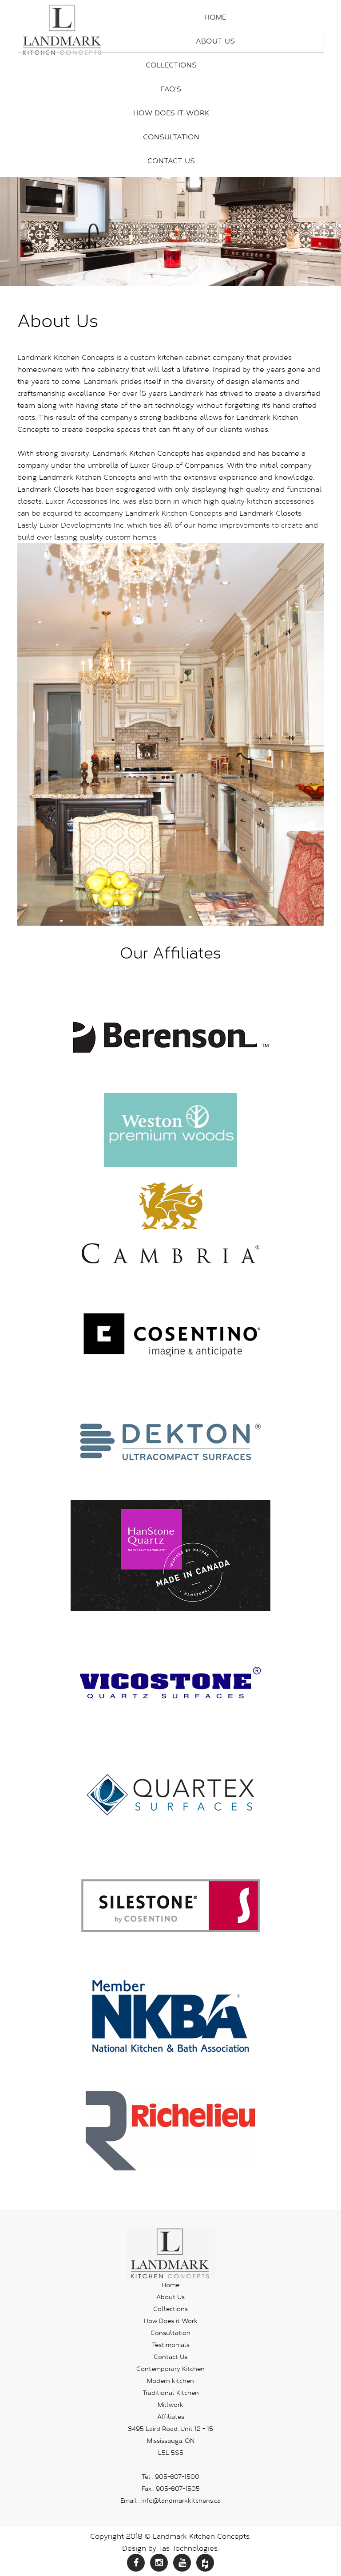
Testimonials (171, 2344)
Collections (171, 64)
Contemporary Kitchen (170, 2368)
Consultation (171, 136)
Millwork (170, 2404)
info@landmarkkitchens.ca (181, 2500)
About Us (215, 40)
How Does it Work (171, 112)
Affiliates (170, 2416)
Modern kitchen (170, 2380)
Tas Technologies (188, 2547)
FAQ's (171, 88)
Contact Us (171, 160)
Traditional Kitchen (171, 2392)
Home (215, 16)
